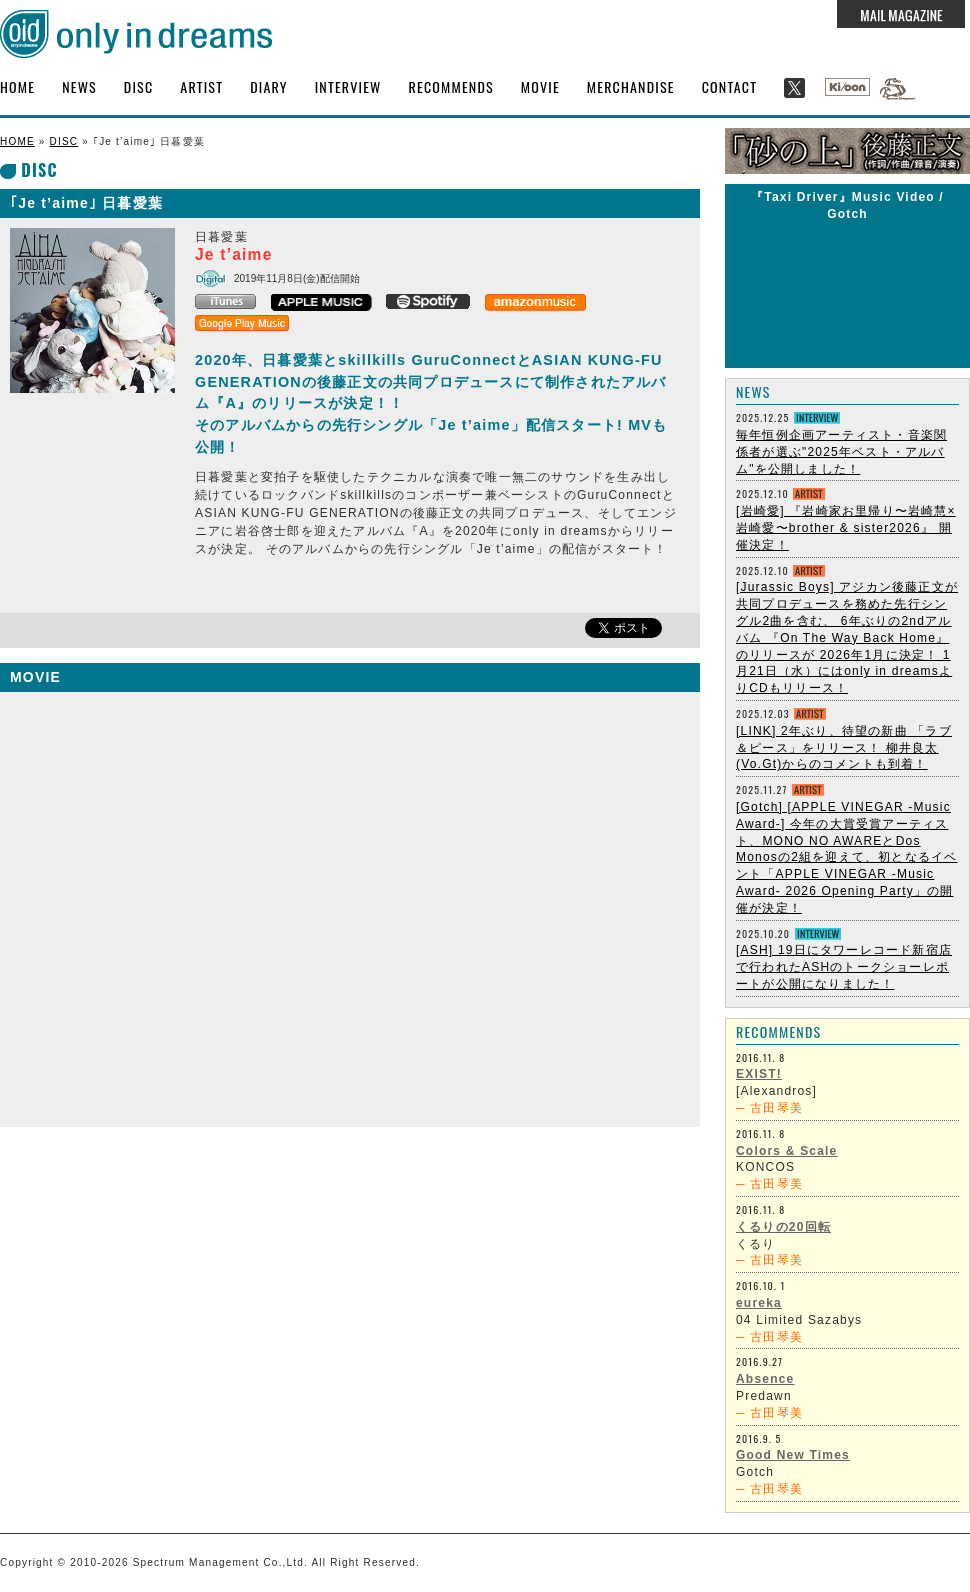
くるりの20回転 (783, 1227)
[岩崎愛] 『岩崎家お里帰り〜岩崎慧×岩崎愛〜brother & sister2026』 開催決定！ (846, 528)
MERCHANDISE (631, 86)
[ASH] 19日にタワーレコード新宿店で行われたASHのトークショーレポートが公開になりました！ (844, 967)
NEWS (79, 86)
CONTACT (730, 86)
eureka (759, 1303)
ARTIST (201, 86)
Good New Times (793, 1455)
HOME (17, 86)
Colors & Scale (787, 1151)
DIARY (269, 86)
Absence (765, 1379)
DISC (138, 86)
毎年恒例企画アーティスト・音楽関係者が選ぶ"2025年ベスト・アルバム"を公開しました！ (841, 452)
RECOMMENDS (451, 86)
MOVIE (540, 86)
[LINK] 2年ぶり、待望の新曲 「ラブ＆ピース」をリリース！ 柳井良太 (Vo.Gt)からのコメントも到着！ (844, 748)
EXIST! (759, 1074)
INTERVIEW (348, 86)
